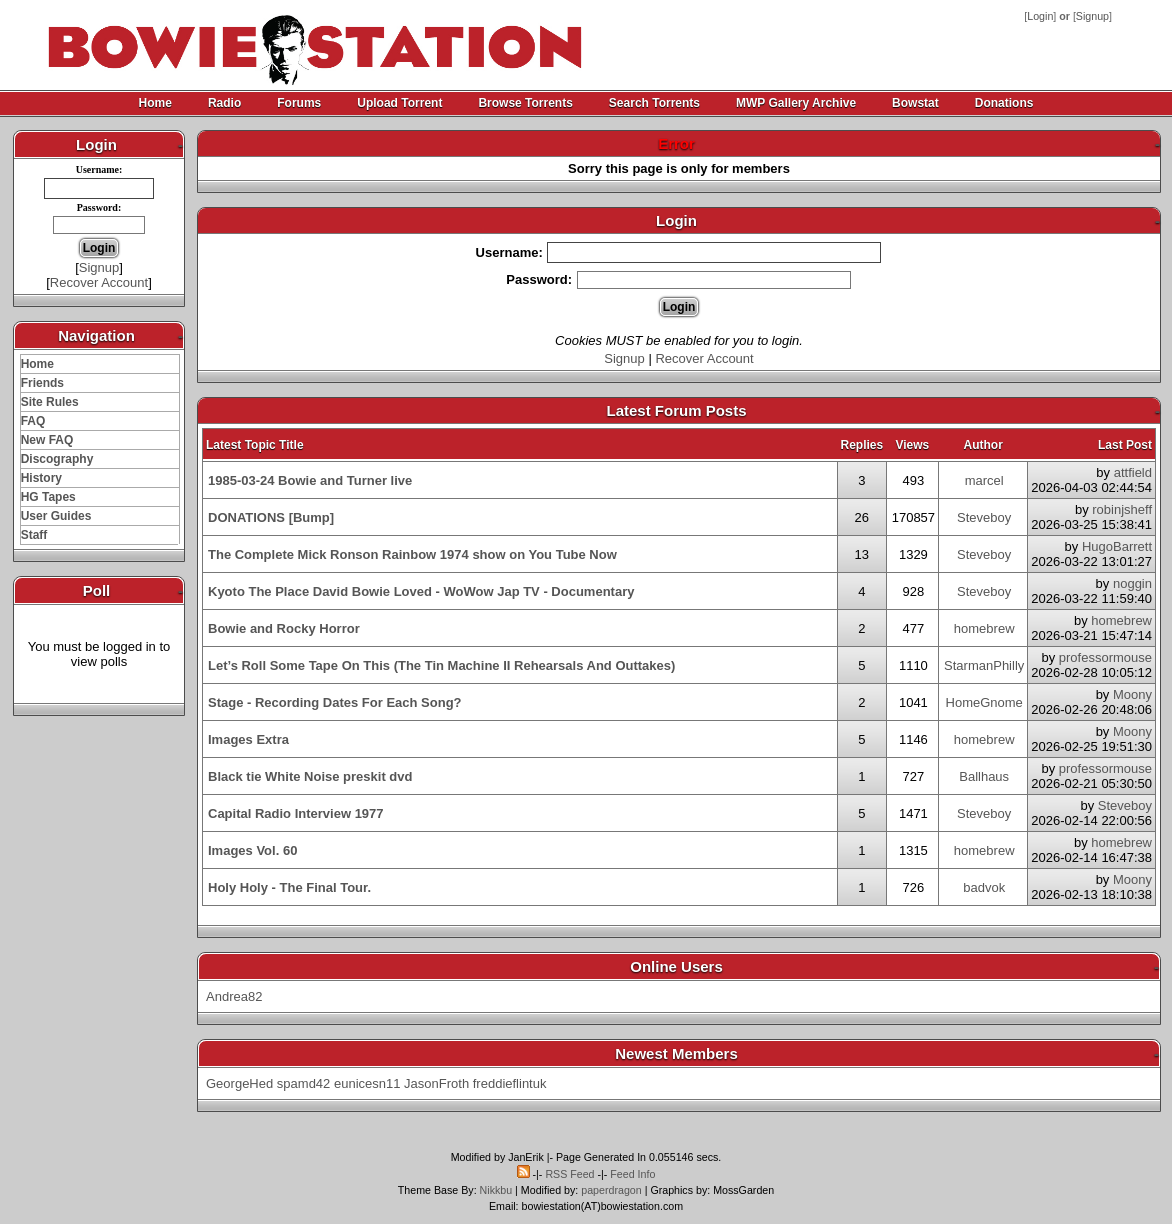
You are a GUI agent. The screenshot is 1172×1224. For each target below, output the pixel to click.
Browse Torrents (525, 103)
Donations (1004, 103)
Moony (1132, 694)
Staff (34, 535)
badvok (984, 887)
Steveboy (984, 517)
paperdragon (611, 1190)
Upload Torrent (399, 103)
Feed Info (632, 1174)
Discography (57, 459)
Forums (299, 103)
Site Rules (50, 402)
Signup (1092, 16)
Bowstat (915, 103)
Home (155, 103)
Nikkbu (496, 1190)
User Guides (56, 516)
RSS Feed (569, 1174)
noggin (1132, 583)
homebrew (984, 628)
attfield (1133, 472)
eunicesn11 (367, 1083)
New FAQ (47, 440)
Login (1040, 16)
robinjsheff (1122, 509)
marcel (984, 480)
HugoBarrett (1117, 546)
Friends (42, 383)
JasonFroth (436, 1083)
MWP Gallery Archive (796, 103)
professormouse (1105, 657)
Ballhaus (984, 776)
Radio (224, 103)
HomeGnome (984, 702)
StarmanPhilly (984, 665)
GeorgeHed (239, 1083)
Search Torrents (654, 103)
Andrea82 (234, 996)
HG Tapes (48, 497)
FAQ (33, 421)
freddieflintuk (510, 1083)
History (41, 478)
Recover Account (99, 282)
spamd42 (303, 1083)
